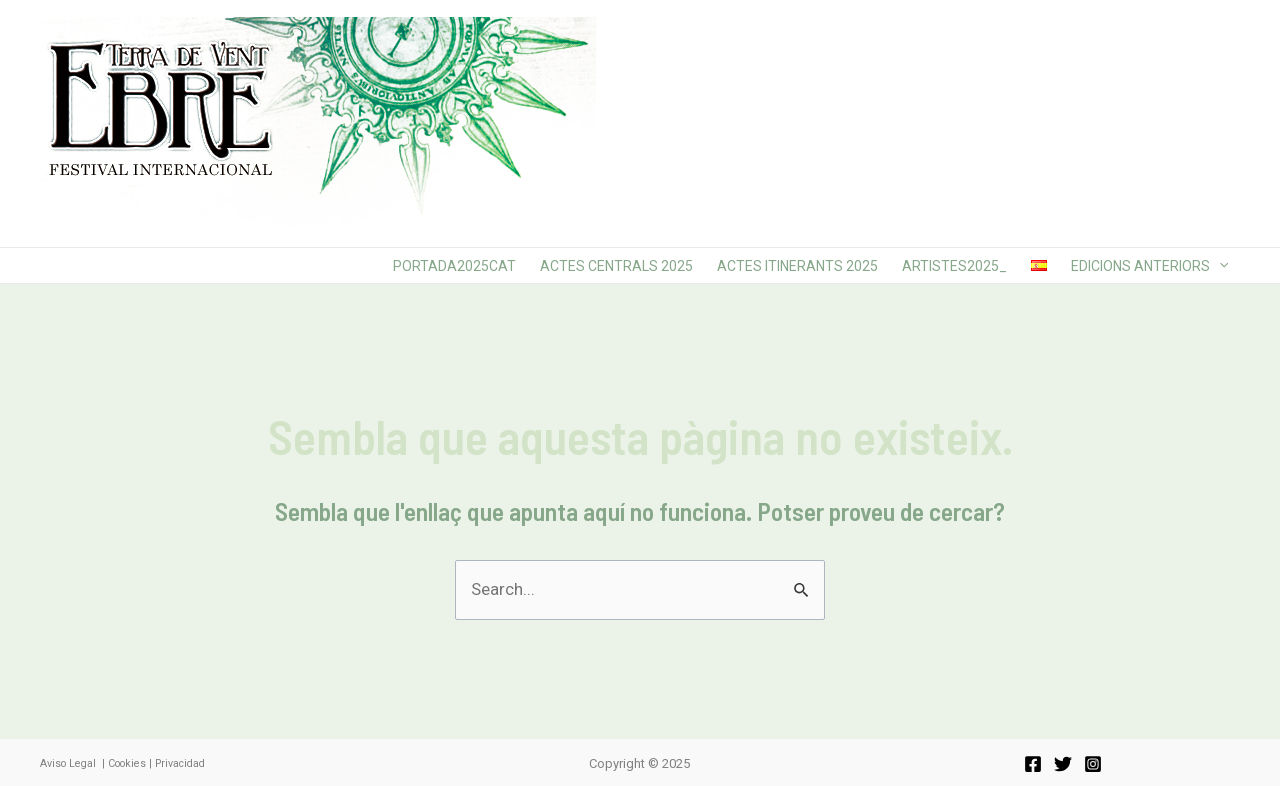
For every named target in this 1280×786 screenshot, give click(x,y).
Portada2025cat (454, 266)
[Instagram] (1093, 764)
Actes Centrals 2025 (616, 266)
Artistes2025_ (954, 266)
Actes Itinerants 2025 (797, 266)
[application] (1219, 265)
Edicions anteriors (1149, 266)
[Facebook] (1033, 764)
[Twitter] (1063, 764)
